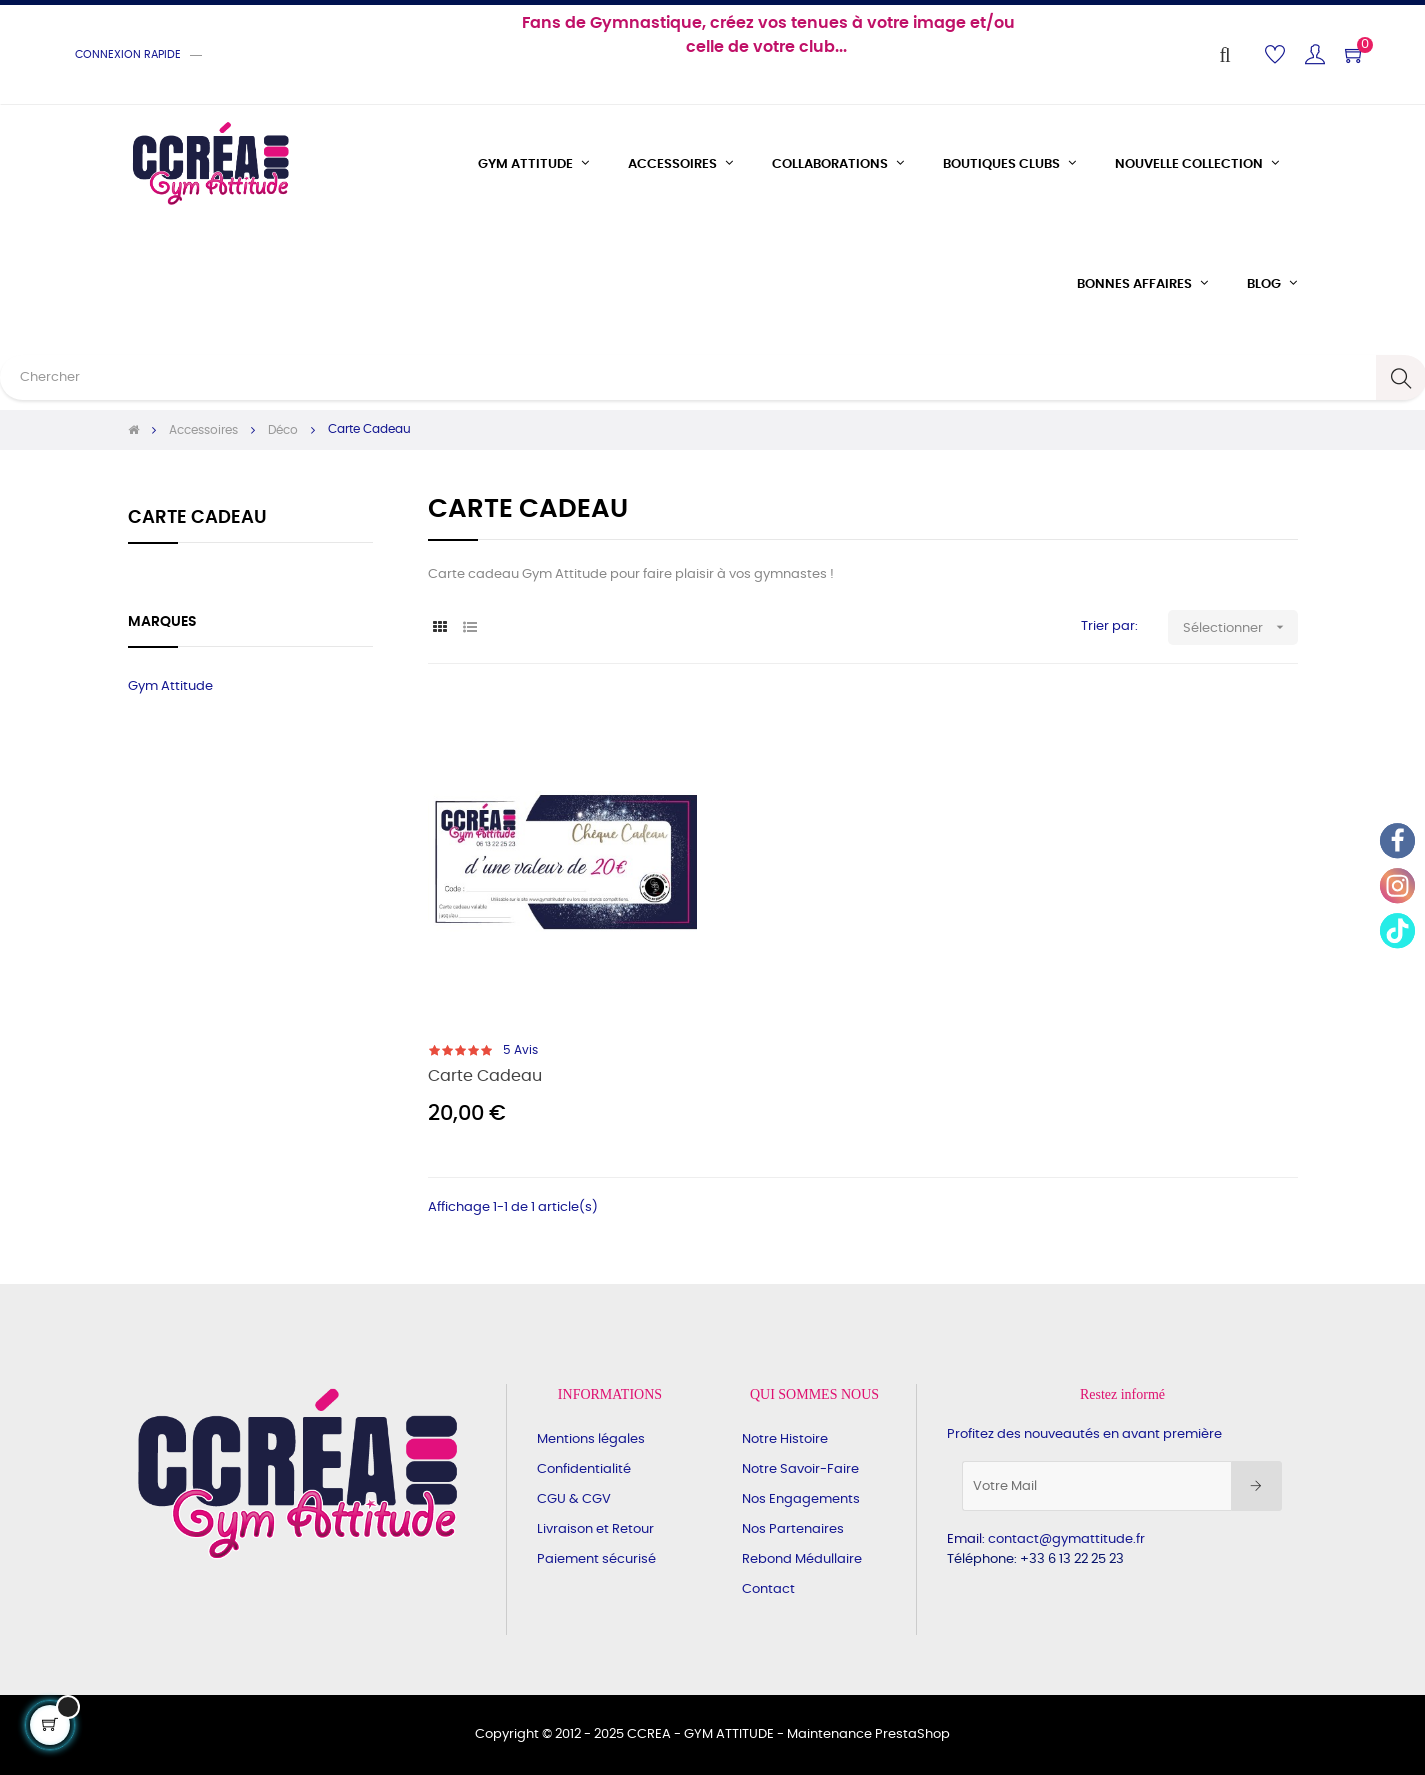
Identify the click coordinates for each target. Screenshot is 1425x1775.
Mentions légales (591, 1439)
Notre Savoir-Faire (800, 1469)
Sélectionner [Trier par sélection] (1240, 627)
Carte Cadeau (197, 518)
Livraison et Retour (595, 1529)
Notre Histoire (785, 1439)
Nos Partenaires (793, 1529)
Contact (768, 1589)
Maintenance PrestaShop (868, 1734)
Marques (162, 622)
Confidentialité (584, 1469)
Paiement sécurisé (596, 1559)
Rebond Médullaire (802, 1559)
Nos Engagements (801, 1499)
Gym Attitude (170, 686)
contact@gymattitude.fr (1066, 1539)
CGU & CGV (574, 1499)
